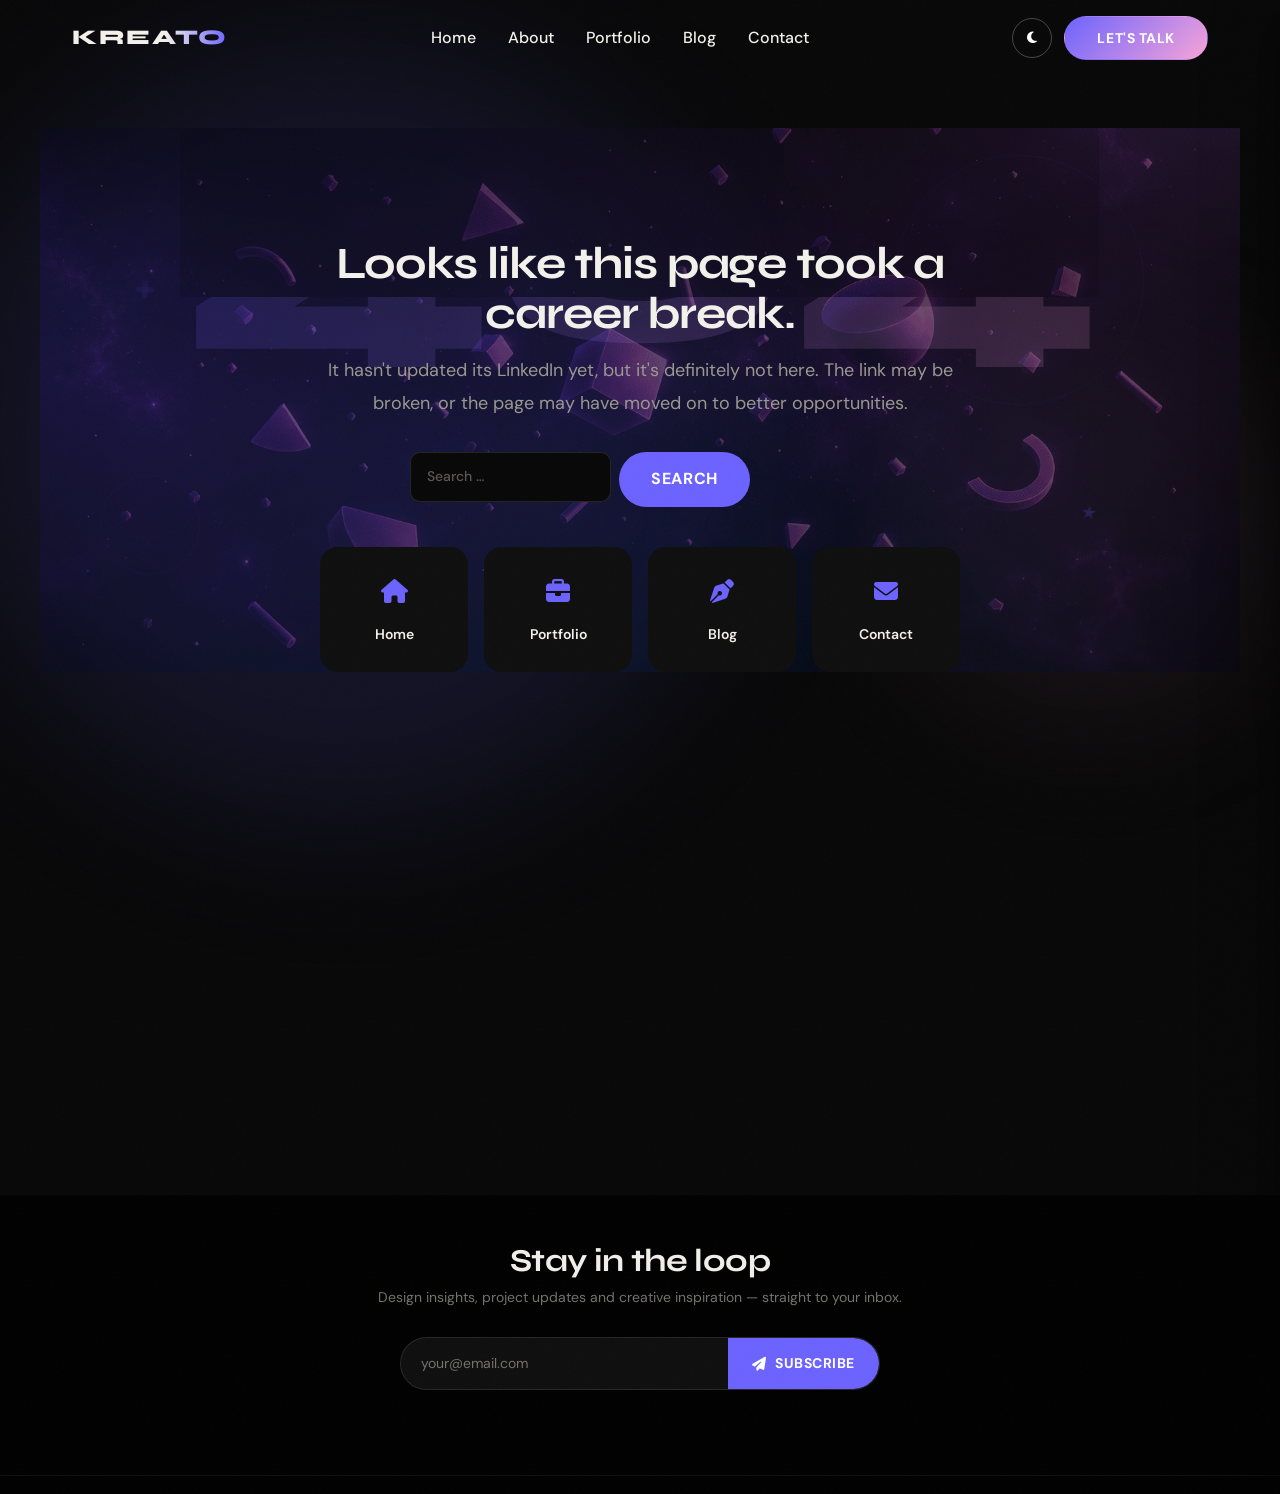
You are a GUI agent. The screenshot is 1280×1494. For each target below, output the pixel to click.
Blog (699, 37)
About (531, 37)
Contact (778, 37)
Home (453, 37)
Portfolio (618, 37)
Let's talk (1136, 38)
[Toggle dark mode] (1032, 38)
